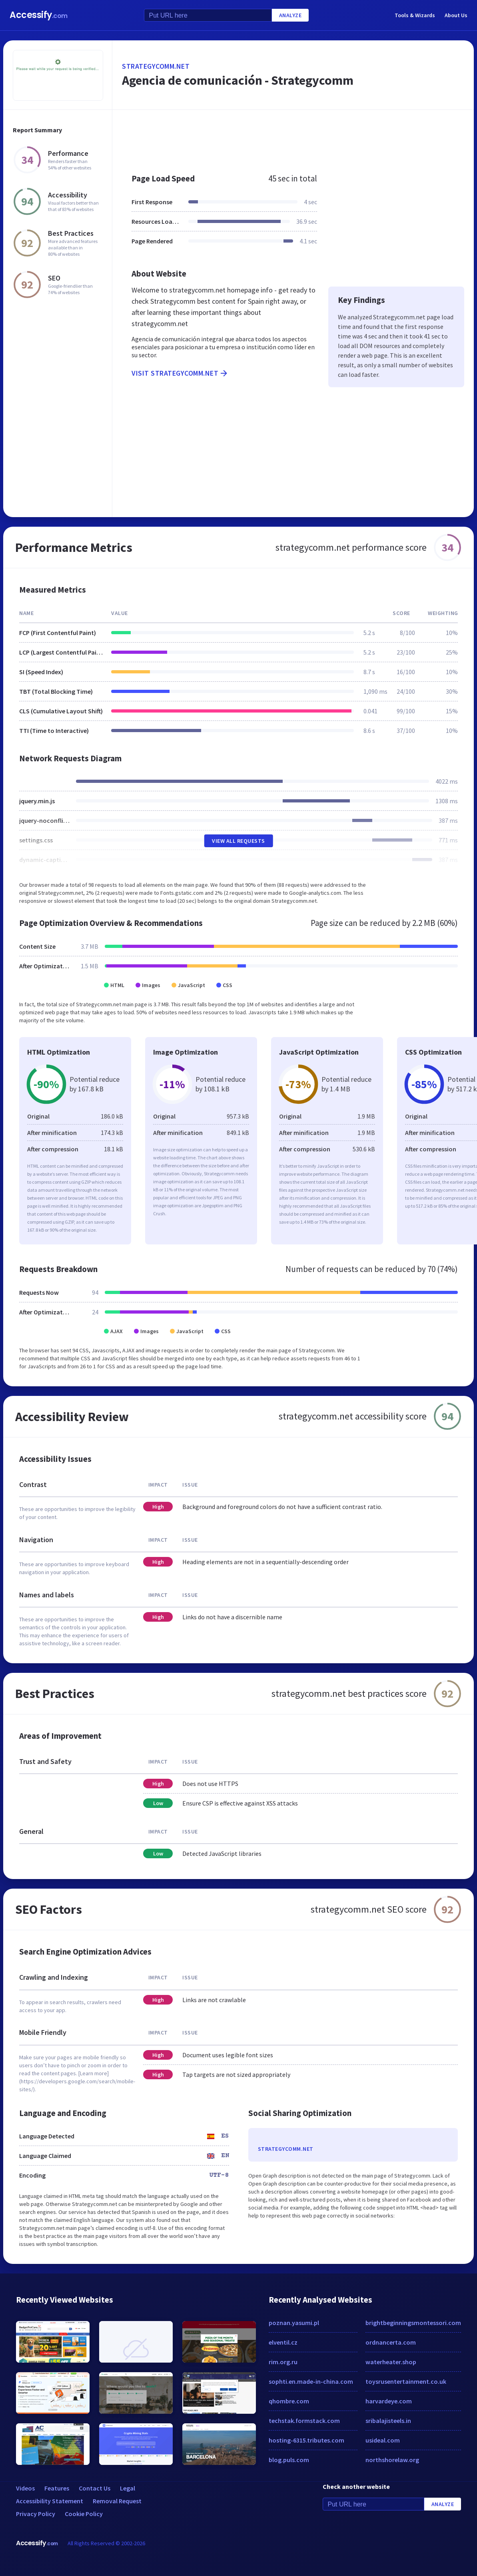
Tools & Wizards (415, 15)
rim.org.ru (283, 2362)
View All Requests (238, 840)
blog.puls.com (289, 2460)
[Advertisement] (293, 137)
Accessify (39, 15)
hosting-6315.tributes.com (306, 2440)
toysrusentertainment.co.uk (405, 2381)
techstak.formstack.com (304, 2421)
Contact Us (94, 2488)
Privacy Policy (35, 2514)
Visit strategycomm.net (180, 373)
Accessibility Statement (49, 2501)
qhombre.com (289, 2401)
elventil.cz (283, 2342)
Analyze (290, 15)
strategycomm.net (156, 66)
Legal (127, 2488)
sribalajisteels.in (388, 2421)
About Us (456, 15)
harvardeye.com (388, 2401)
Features (56, 2488)
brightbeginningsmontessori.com (413, 2323)
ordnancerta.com (390, 2342)
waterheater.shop (390, 2362)
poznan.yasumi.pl (294, 2323)
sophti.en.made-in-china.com (311, 2381)
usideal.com (382, 2440)
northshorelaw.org (392, 2460)
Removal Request (117, 2501)
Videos (25, 2488)
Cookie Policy (84, 2514)
